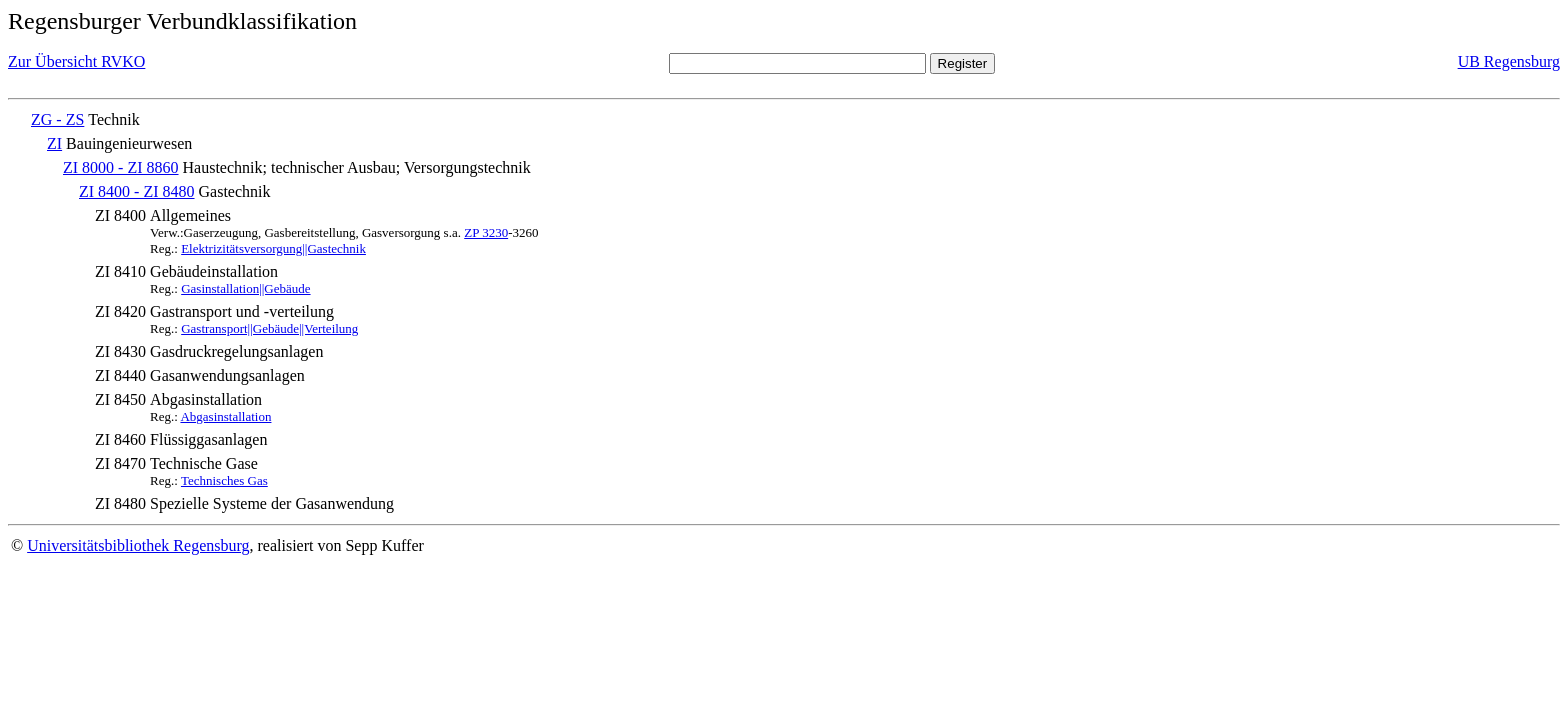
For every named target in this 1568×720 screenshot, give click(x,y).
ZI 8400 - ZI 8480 (137, 191)
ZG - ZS (57, 119)
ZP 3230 (486, 232)
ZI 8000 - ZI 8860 (121, 167)
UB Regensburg (1509, 61)
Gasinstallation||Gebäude (245, 288)
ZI (54, 143)
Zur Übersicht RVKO (76, 61)
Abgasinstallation (225, 416)
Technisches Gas (224, 480)
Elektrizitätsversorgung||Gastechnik (273, 248)
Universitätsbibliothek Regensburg (138, 545)
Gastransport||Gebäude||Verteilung (269, 328)
